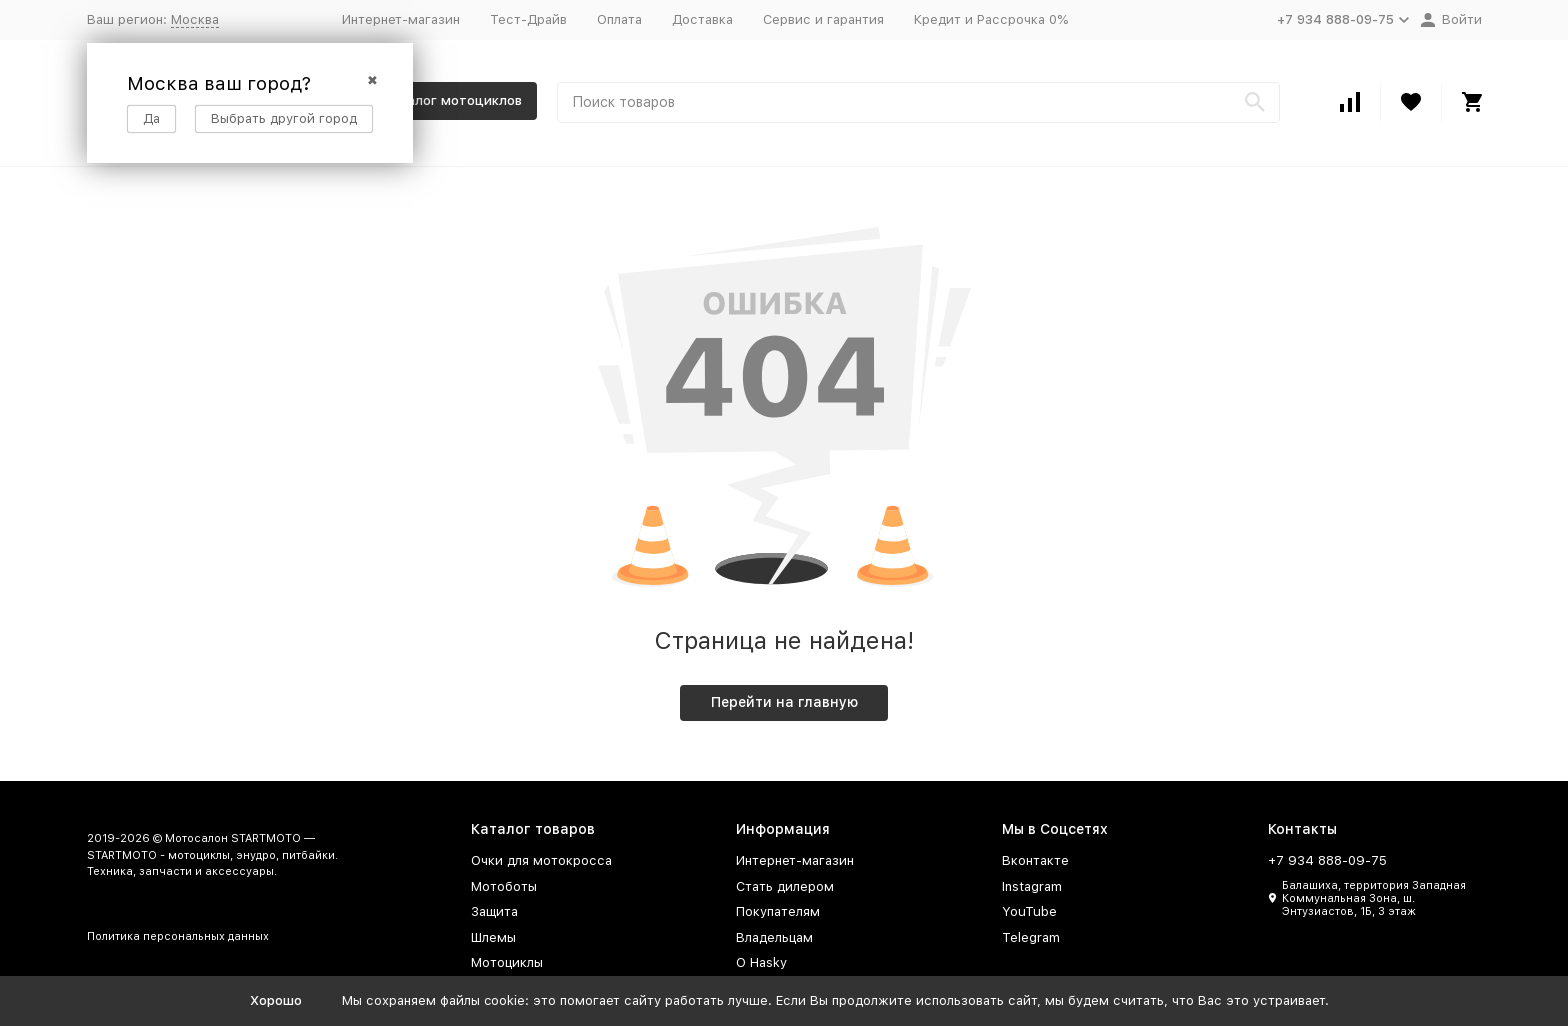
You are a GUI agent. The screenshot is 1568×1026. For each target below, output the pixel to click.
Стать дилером (785, 886)
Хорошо (276, 1000)
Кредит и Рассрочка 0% (991, 19)
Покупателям (778, 911)
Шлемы (493, 937)
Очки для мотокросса (541, 860)
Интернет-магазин (401, 19)
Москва (195, 19)
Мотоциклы (507, 962)
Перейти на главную (784, 702)
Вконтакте (1035, 860)
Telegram (1031, 937)
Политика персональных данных (178, 936)
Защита (494, 911)
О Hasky (761, 962)
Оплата (619, 19)
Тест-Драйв (528, 19)
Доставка (702, 19)
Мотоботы (504, 886)
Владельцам (774, 937)
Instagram (1032, 886)
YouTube (1029, 911)
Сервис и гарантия (823, 19)
